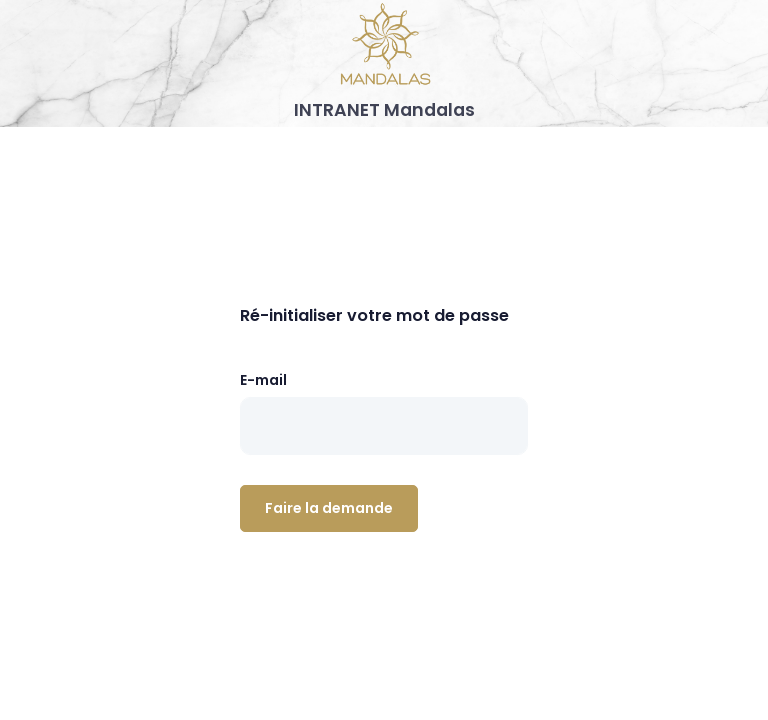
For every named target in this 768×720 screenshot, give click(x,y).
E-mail (263, 380)
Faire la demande (329, 508)
